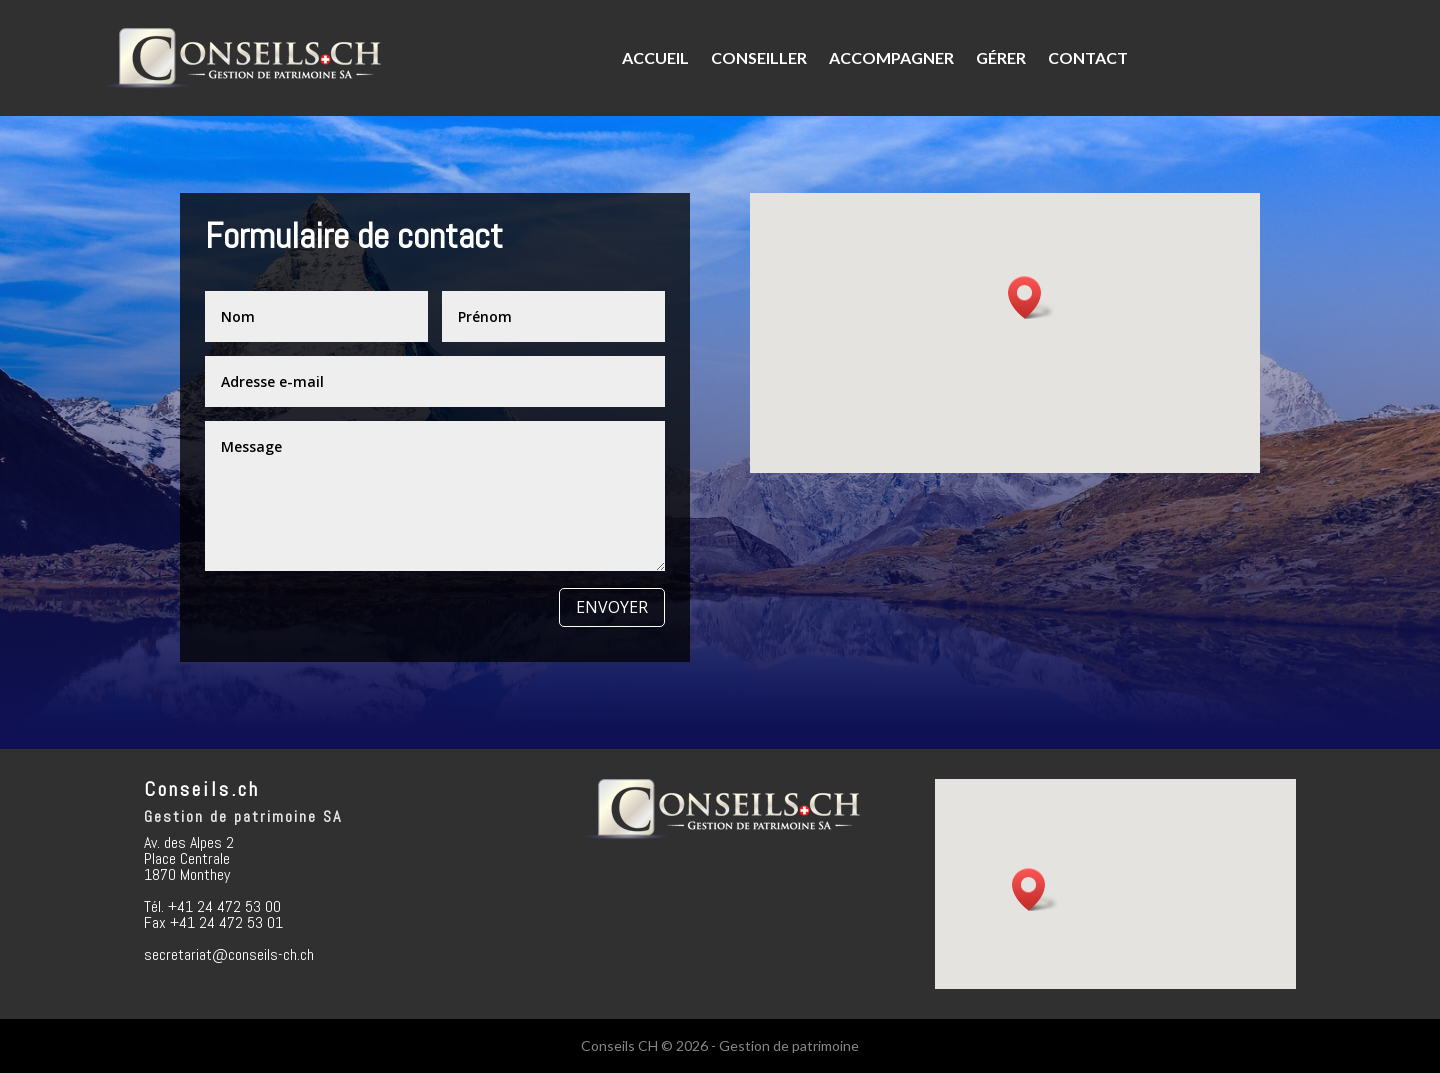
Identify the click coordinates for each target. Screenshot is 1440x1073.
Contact (1088, 57)
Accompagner (891, 57)
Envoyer (612, 607)
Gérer (1001, 57)
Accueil (655, 57)
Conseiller (759, 57)
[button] (1031, 297)
